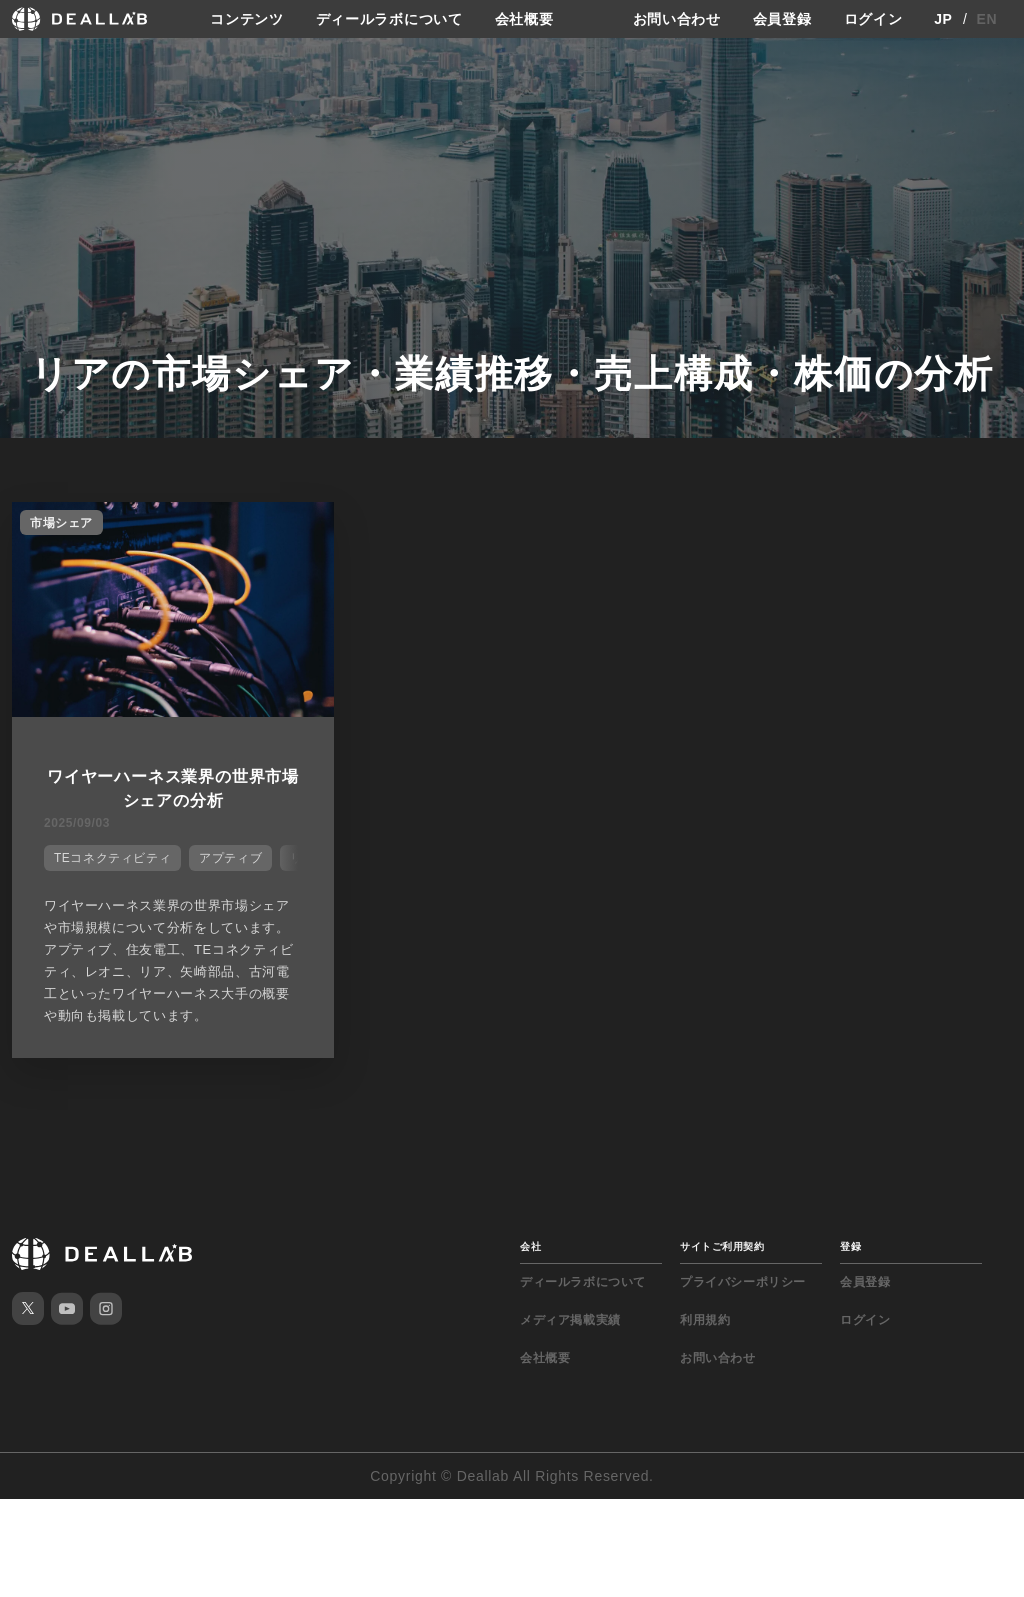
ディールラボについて (389, 19)
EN (987, 19)
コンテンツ (247, 19)
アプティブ (230, 858)
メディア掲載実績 (570, 1320)
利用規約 (705, 1320)
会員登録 (782, 19)
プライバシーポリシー (743, 1282)
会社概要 (524, 19)
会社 (530, 1246)
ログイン (873, 19)
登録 (850, 1246)
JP (943, 19)
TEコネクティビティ (112, 858)
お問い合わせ (677, 19)
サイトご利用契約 (722, 1246)
